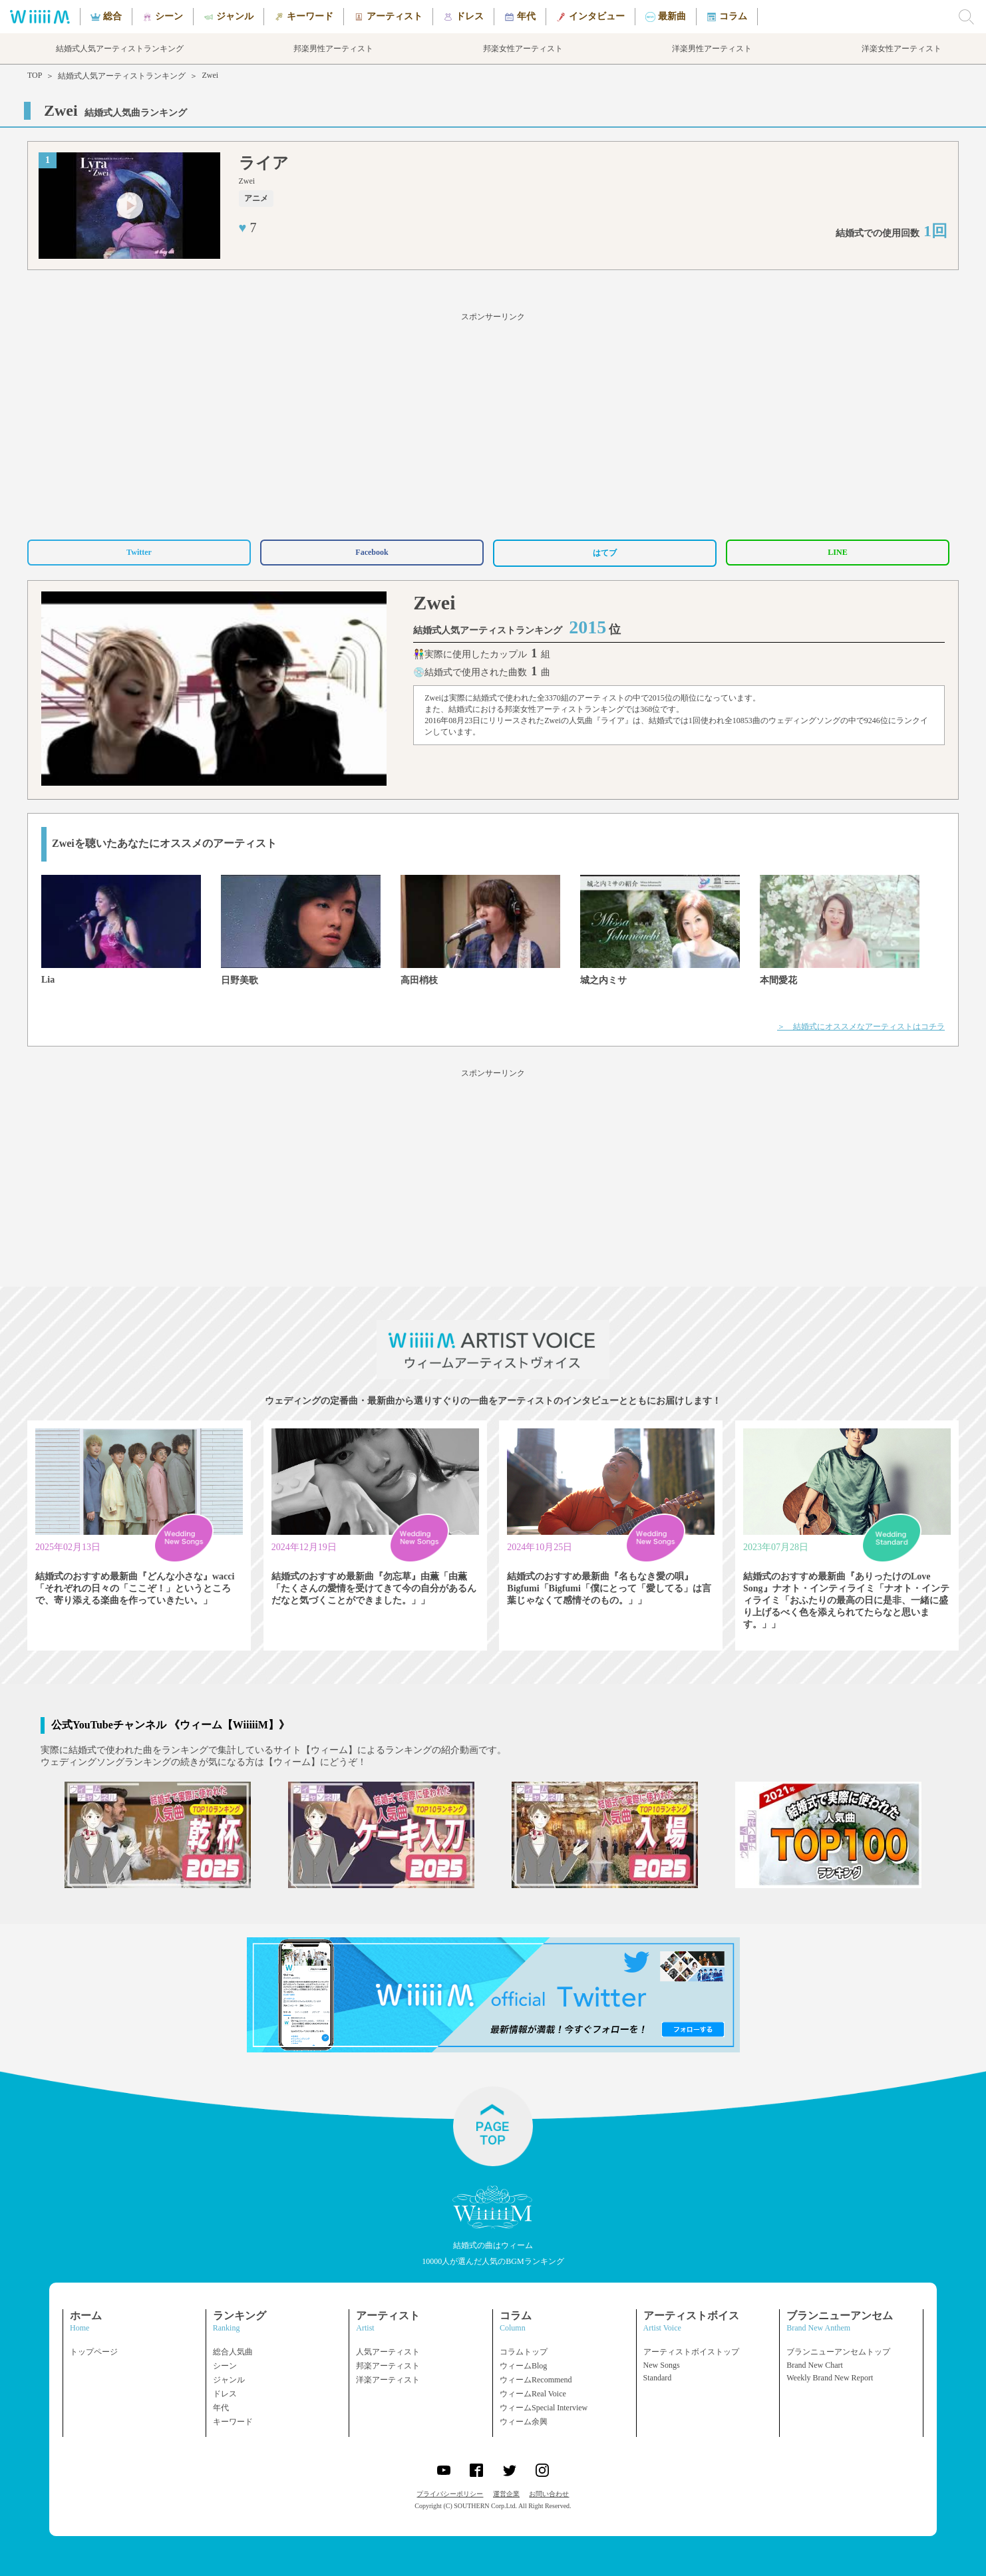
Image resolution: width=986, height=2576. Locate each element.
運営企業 (506, 2493)
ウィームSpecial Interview (543, 2407)
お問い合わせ (549, 2493)
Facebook (371, 552)
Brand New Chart (814, 2365)
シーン (225, 2365)
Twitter (139, 552)
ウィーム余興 (524, 2421)
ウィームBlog (523, 2365)
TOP (34, 75)
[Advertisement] (493, 424)
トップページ (94, 2351)
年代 (221, 2407)
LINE (837, 552)
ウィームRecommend (536, 2379)
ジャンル (229, 2379)
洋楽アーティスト (388, 2379)
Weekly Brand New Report (829, 2377)
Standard (657, 2377)
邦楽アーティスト (388, 2365)
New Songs (661, 2365)
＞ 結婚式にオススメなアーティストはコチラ (861, 1026)
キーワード (233, 2421)
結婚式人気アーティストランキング (122, 75)
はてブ (605, 553)
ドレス (225, 2393)
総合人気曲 (233, 2351)
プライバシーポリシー (449, 2493)
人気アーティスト (388, 2351)
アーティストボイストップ (691, 2351)
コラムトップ (524, 2351)
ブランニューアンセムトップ (838, 2351)
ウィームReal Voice (533, 2393)
